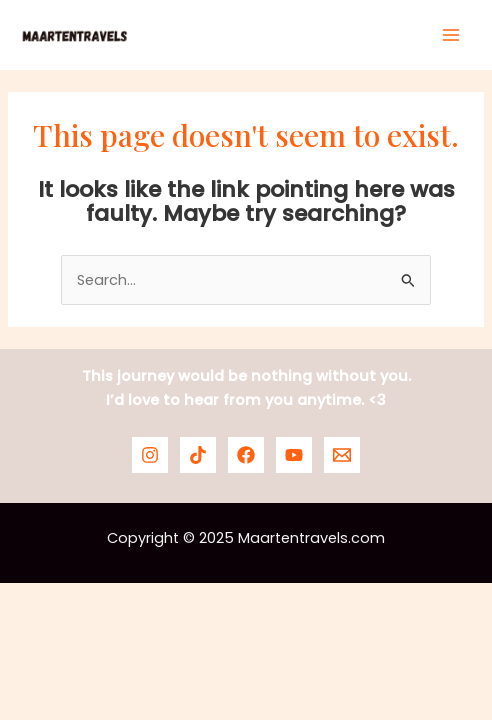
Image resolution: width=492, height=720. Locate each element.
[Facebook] (246, 455)
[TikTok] (198, 455)
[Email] (342, 455)
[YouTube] (294, 455)
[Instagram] (150, 455)
